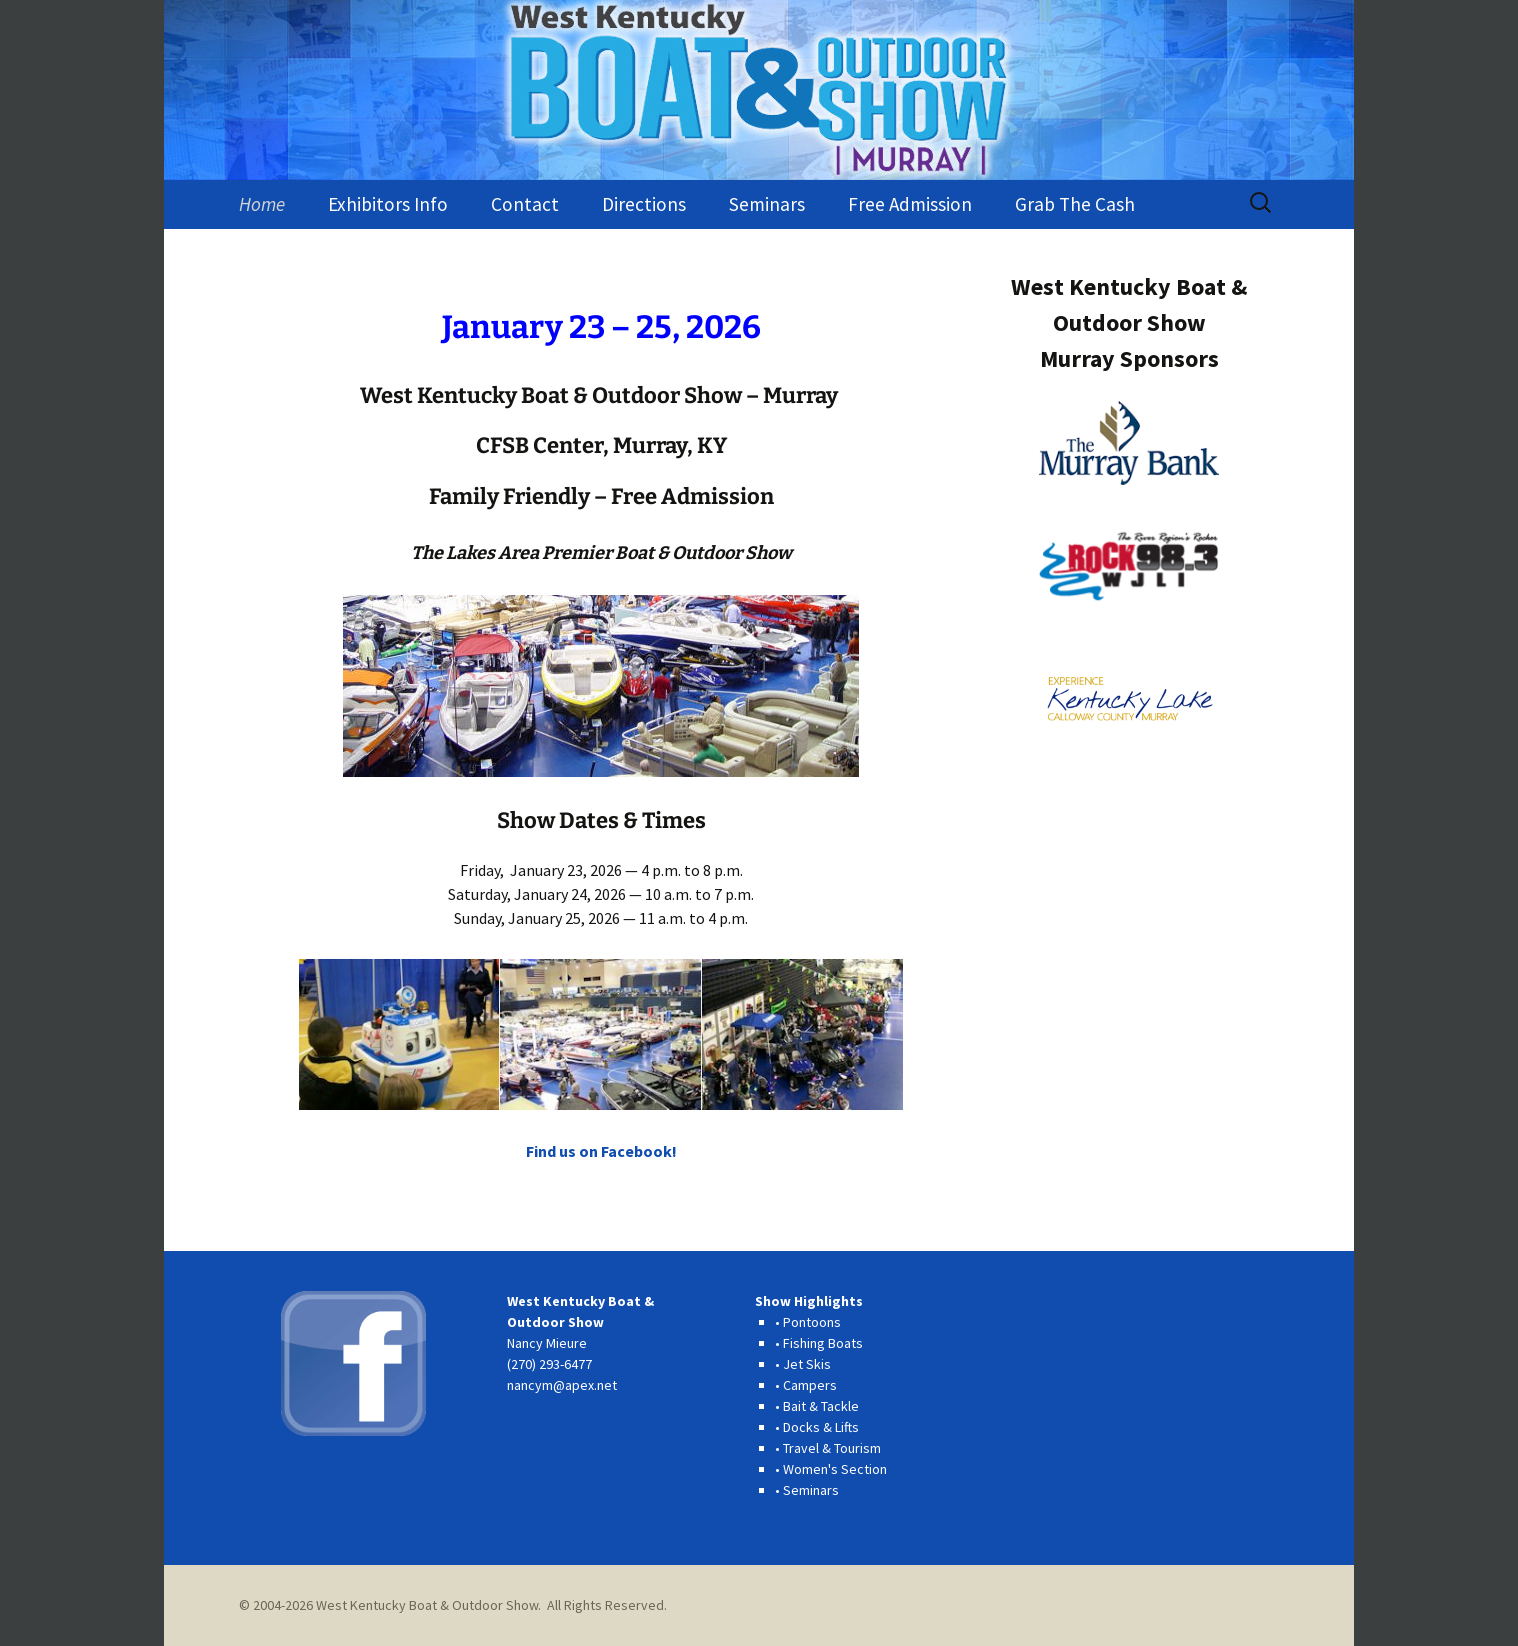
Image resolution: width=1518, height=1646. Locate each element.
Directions (644, 204)
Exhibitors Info (388, 204)
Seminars (767, 204)
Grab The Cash (1075, 204)
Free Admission (910, 204)
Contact (525, 204)
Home (262, 204)
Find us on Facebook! (601, 1151)
